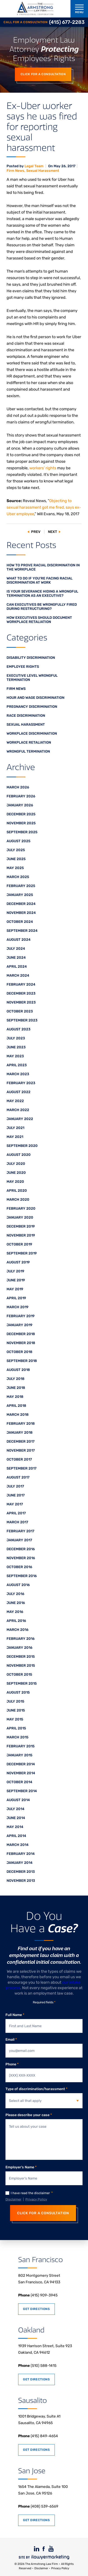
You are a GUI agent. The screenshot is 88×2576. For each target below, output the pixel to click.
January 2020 (20, 1217)
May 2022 (15, 1101)
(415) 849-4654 (38, 2436)
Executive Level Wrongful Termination (32, 677)
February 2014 (21, 1854)
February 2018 (21, 1423)
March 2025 (18, 877)
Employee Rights (23, 666)
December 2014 (21, 1764)
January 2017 (19, 1540)
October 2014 (19, 1782)
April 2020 (17, 1190)
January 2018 (20, 1432)
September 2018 (22, 1361)
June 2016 (16, 1603)
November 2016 (21, 1558)
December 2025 (21, 814)
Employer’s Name (21, 2167)
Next (52, 532)
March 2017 (17, 1522)
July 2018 (16, 1379)
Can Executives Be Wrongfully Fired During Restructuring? (42, 606)
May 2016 (15, 1612)
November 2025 (21, 823)
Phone (12, 2064)
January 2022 (20, 1119)
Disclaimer (13, 2199)
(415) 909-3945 (38, 2295)
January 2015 (19, 1755)
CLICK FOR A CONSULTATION (43, 2213)
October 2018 (19, 1352)
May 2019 (15, 1289)
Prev (35, 532)
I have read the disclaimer (32, 2193)
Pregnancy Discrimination (32, 706)
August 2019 (18, 1262)
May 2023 (15, 1056)
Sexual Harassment (42, 171)
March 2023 (18, 1074)
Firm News (15, 171)
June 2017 (16, 1495)
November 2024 (21, 913)
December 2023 (21, 993)
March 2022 (18, 1110)
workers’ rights (42, 468)
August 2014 (18, 1800)
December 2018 (21, 1334)
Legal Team (34, 166)
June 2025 (16, 859)
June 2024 (16, 957)
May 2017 (15, 1504)
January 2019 (19, 1325)
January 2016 (19, 1647)
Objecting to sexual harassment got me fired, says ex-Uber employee (44, 507)
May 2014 (15, 1827)
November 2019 (21, 1235)
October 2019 (19, 1244)
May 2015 (15, 1719)
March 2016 (17, 1630)
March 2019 (17, 1307)
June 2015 (16, 1710)
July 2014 (15, 1809)
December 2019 (21, 1226)
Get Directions (36, 2309)
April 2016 (16, 1621)
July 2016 (15, 1594)
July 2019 (15, 1271)
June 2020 (16, 1173)
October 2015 (19, 1674)
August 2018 (18, 1370)
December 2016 (21, 1549)
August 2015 (18, 1692)
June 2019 (16, 1280)
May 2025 (15, 868)
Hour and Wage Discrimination (35, 698)
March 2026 (18, 787)
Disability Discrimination (31, 658)
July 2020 (16, 1164)
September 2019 (22, 1253)
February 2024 (21, 984)
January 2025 (20, 895)
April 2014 (16, 1836)
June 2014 (16, 1818)
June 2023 (16, 1047)
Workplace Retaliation (29, 742)
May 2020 (15, 1181)
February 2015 (21, 1746)
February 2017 (20, 1531)
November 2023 (21, 1002)
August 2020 (19, 1155)
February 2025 (21, 886)
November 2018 (21, 1343)
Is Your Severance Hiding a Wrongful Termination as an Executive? (42, 593)
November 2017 (21, 1450)
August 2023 (18, 1029)
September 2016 (22, 1576)
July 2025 (16, 850)
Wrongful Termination (28, 751)
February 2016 (21, 1639)
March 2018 (18, 1414)
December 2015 (21, 1656)
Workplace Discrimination (32, 733)
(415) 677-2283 (66, 22)
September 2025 (22, 832)
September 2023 (22, 1020)
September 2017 (22, 1468)
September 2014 (22, 1791)
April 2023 (17, 1065)
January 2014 (19, 1863)
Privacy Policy (36, 2199)
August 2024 (18, 940)
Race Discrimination (26, 715)
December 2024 (21, 904)
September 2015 (22, 1683)
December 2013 (21, 1872)
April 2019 (16, 1298)
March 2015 (17, 1737)
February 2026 (21, 796)
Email (11, 2039)
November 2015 (21, 1665)
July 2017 (15, 1486)
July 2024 (16, 948)
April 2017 (16, 1513)
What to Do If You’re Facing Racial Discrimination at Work (39, 580)
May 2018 (15, 1397)
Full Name (14, 2015)
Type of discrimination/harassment (36, 2089)
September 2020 (22, 1146)
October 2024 (20, 922)
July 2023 (16, 1038)
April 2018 (16, 1406)
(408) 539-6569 (38, 2506)
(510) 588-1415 (37, 2365)
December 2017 (21, 1441)
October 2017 (19, 1459)
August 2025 (18, 841)
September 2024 (22, 931)
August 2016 (18, 1585)
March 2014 (17, 1845)
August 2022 (18, 1092)
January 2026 (20, 805)
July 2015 (15, 1701)
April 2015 (16, 1728)
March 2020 (18, 1199)
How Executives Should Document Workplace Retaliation (39, 620)
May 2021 (15, 1137)
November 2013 (21, 1881)
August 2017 (18, 1477)
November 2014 (21, 1773)
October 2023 (20, 1011)
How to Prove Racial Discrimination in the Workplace (43, 567)
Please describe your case (28, 2115)
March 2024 (18, 975)
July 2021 (15, 1128)
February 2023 (21, 1083)
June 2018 (16, 1388)
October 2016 (19, 1567)
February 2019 (21, 1316)
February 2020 (21, 1208)
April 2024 (17, 966)
